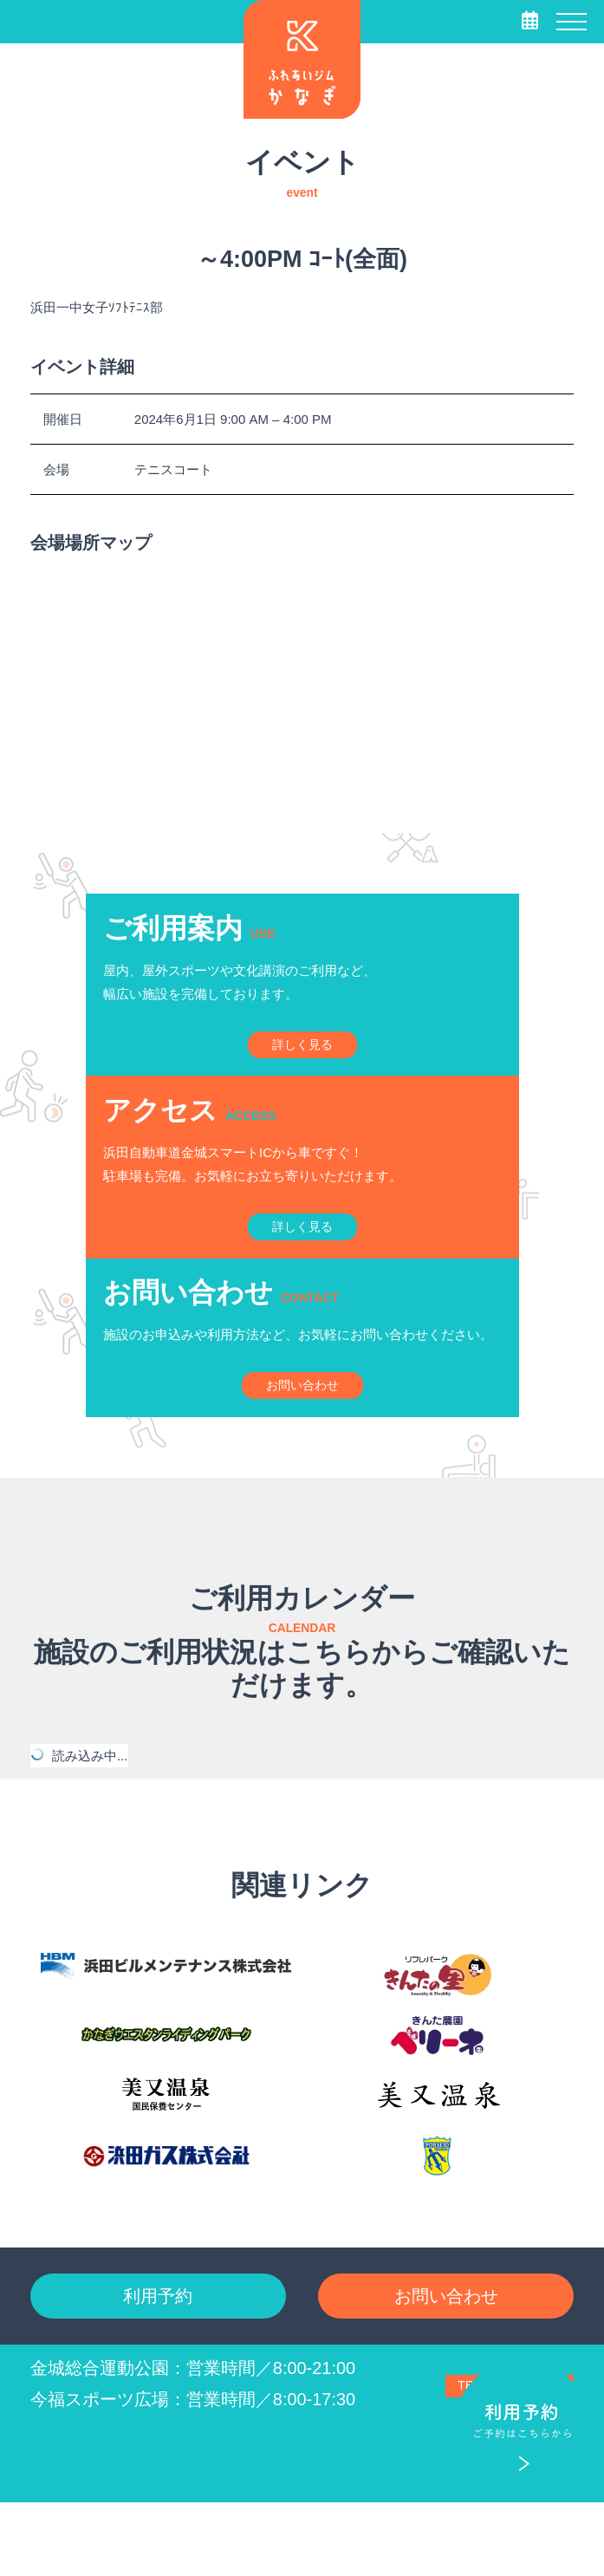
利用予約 (158, 2363)
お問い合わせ (446, 2363)
